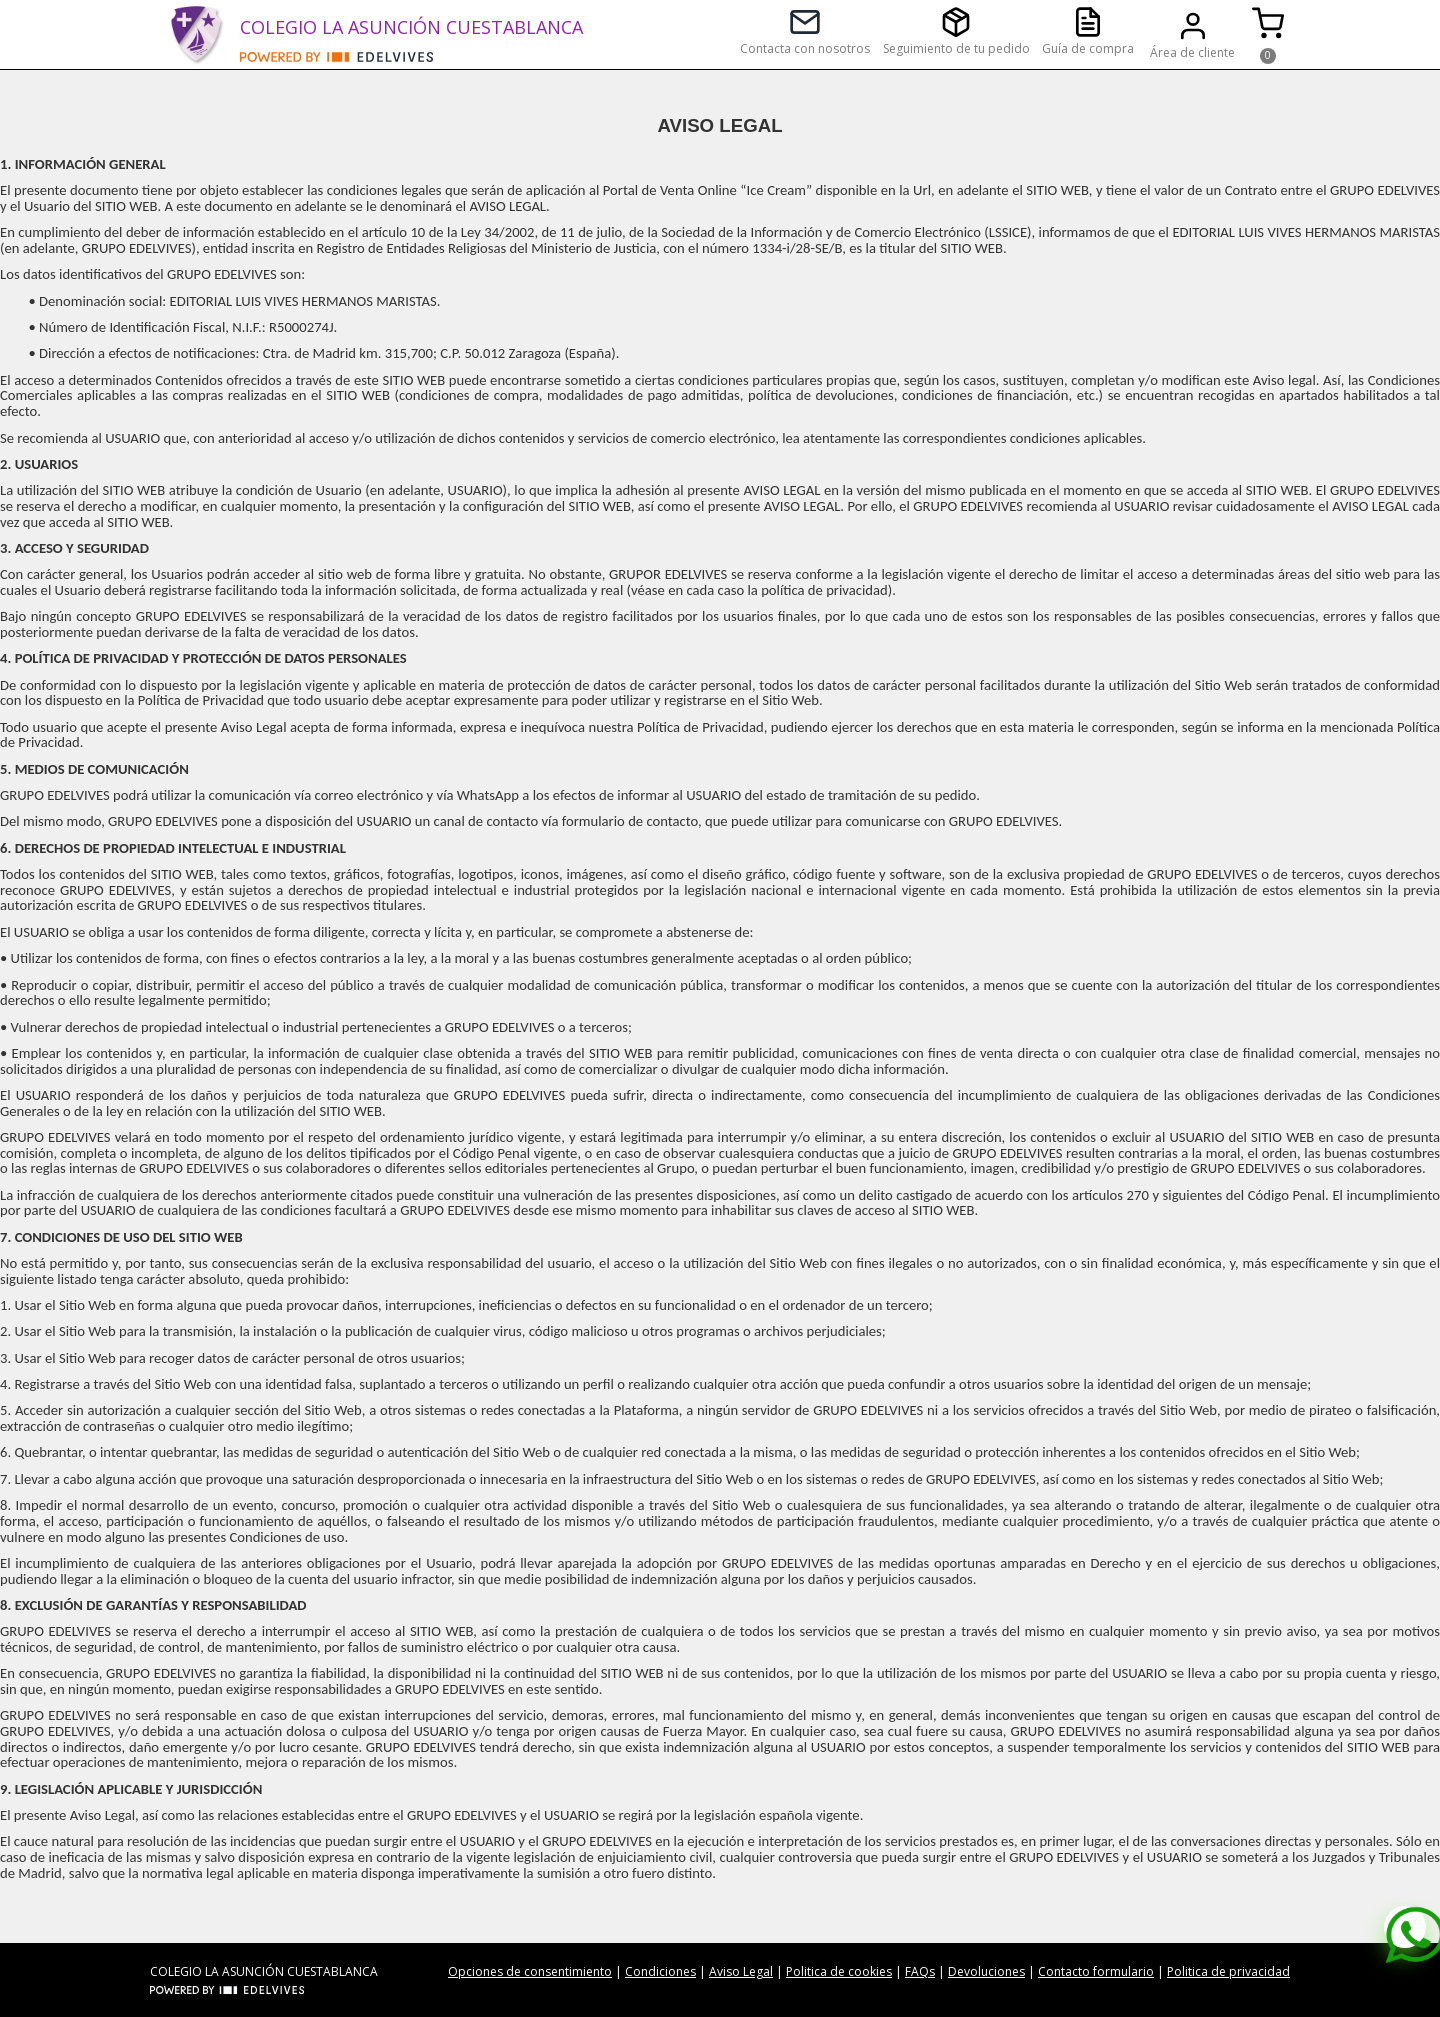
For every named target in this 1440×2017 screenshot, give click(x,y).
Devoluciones (986, 1971)
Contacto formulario (1096, 1971)
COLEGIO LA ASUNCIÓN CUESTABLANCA (411, 27)
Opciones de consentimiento (530, 1971)
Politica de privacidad (1228, 1971)
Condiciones (660, 1971)
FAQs (920, 1971)
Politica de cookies (839, 1971)
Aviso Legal (741, 1971)
